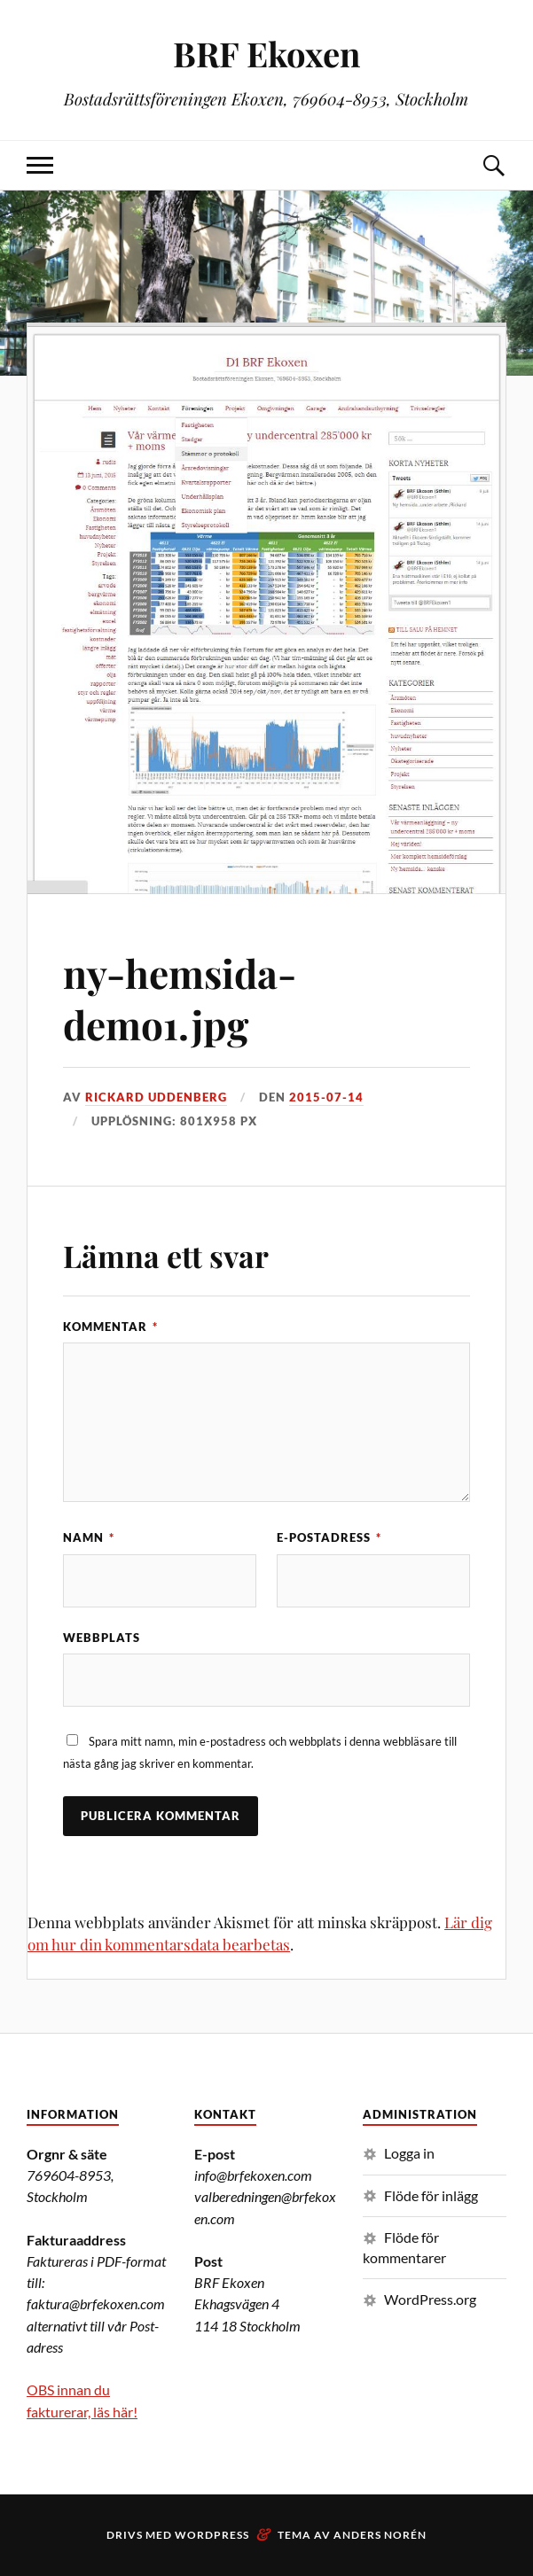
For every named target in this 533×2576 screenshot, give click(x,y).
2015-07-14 (326, 1097)
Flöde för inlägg (431, 2195)
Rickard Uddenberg (156, 1097)
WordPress (212, 2534)
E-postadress (329, 1537)
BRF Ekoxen (266, 53)
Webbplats (101, 1637)
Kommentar (110, 1326)
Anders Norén (380, 2534)
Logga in (409, 2152)
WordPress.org (430, 2299)
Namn (88, 1537)
